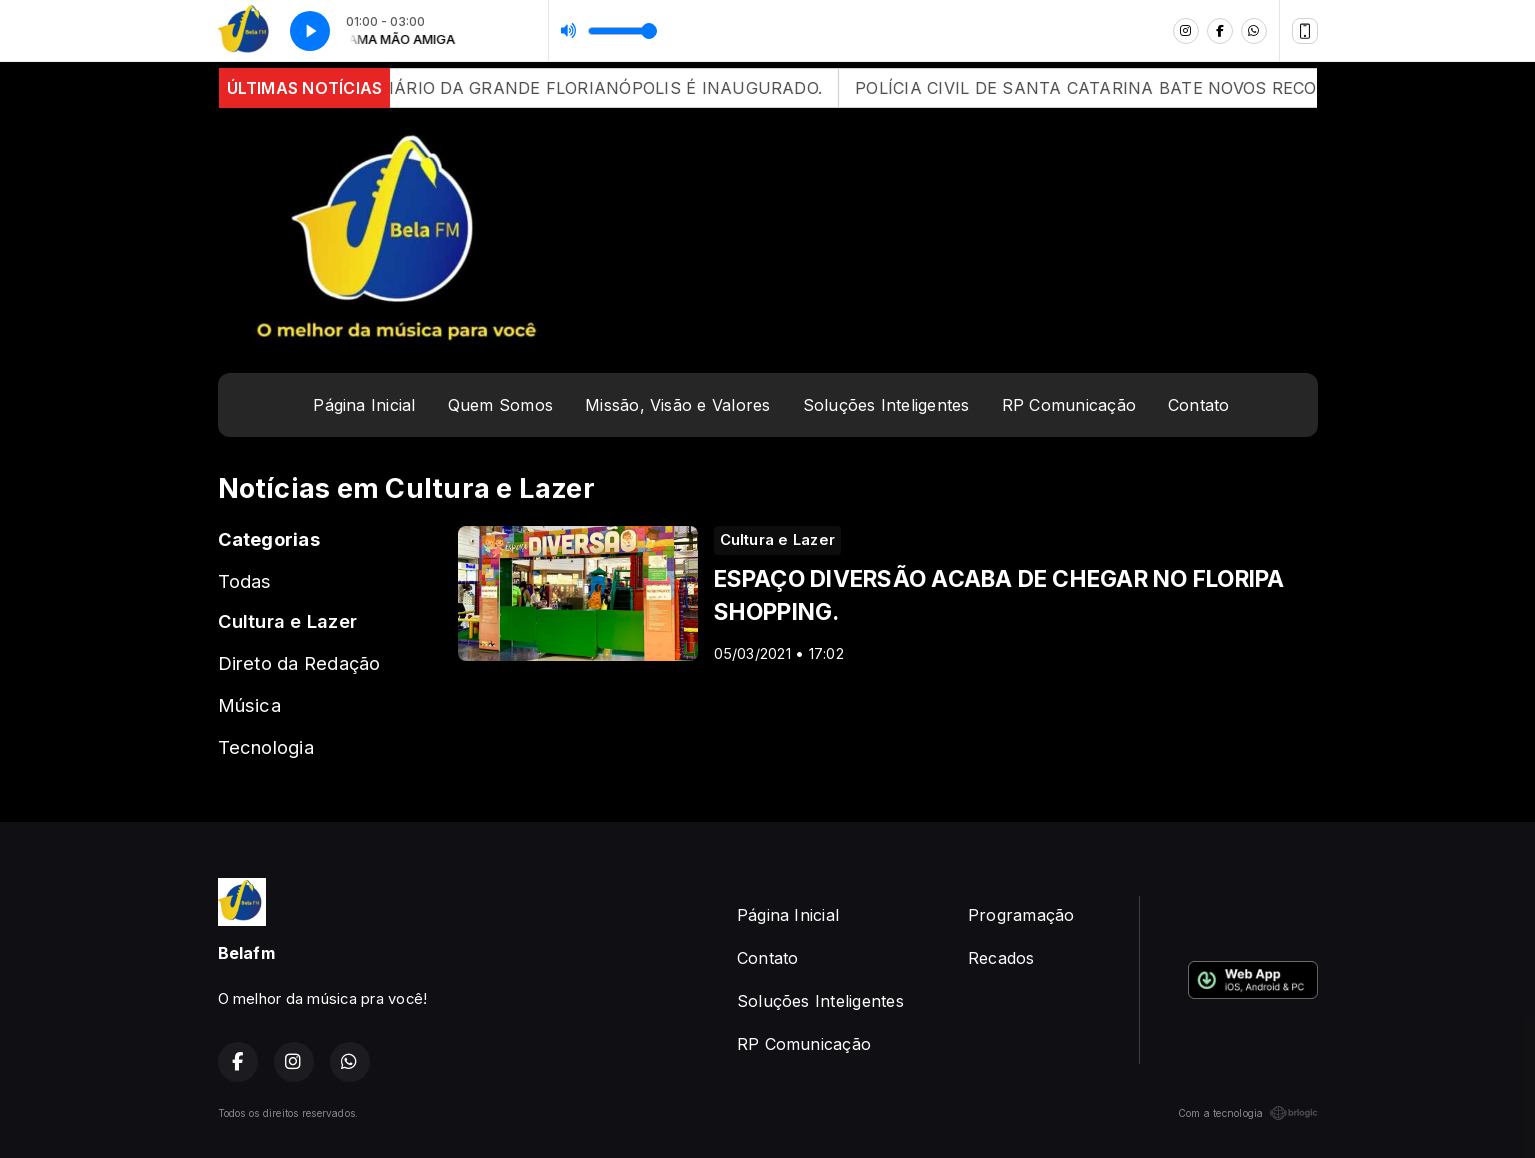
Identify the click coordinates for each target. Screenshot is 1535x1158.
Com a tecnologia (1248, 1113)
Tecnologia (266, 747)
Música (249, 705)
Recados (1001, 958)
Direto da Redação (299, 663)
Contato (1199, 405)
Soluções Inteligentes (886, 405)
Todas (245, 581)
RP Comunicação (1069, 405)
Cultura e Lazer (288, 621)
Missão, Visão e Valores (678, 405)
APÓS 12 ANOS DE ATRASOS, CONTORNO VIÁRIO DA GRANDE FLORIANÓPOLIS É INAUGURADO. (449, 88)
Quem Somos (500, 405)
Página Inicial (364, 405)
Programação (1021, 915)
